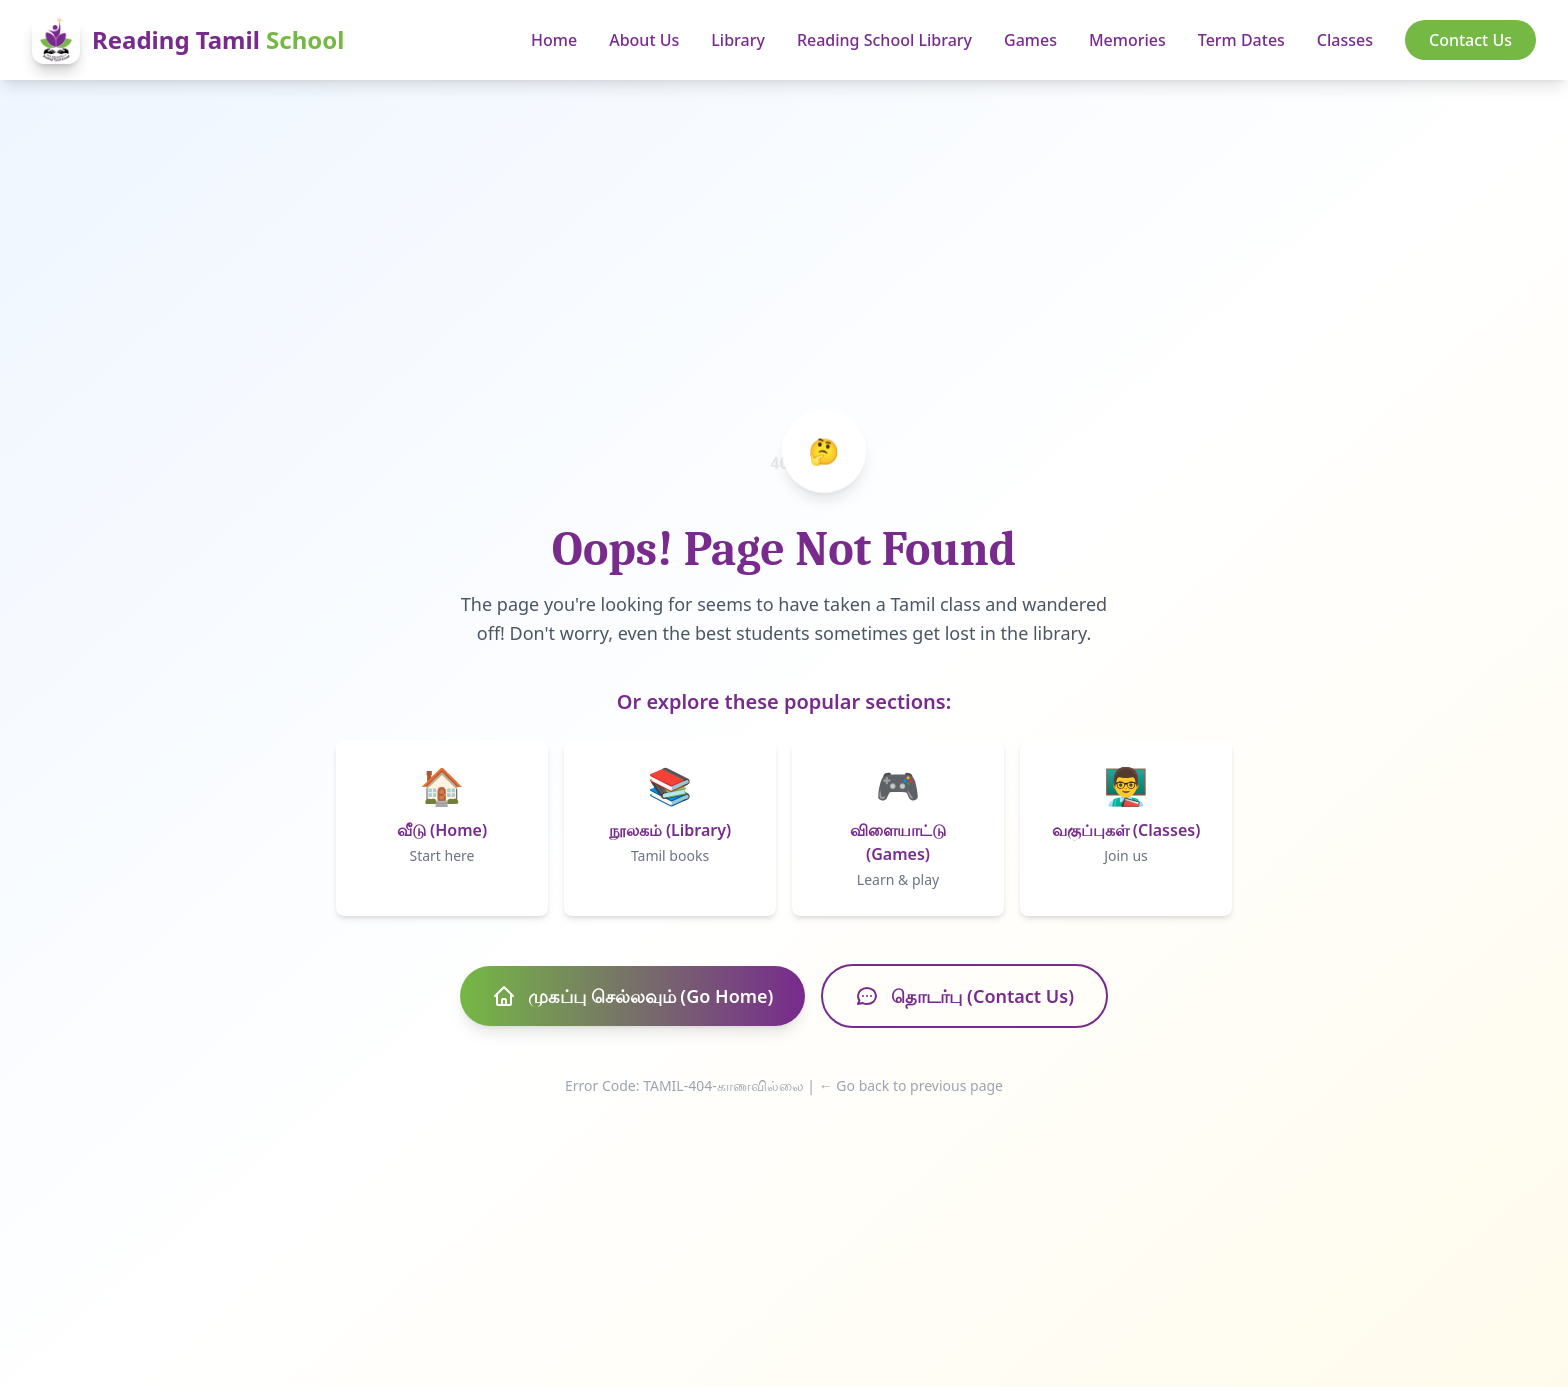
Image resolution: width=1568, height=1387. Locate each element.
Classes (1345, 40)
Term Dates (1241, 40)
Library (738, 40)
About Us (644, 40)
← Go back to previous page (911, 1085)
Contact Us (1470, 40)
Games (1030, 40)
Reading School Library (884, 40)
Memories (1127, 40)
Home (554, 40)
